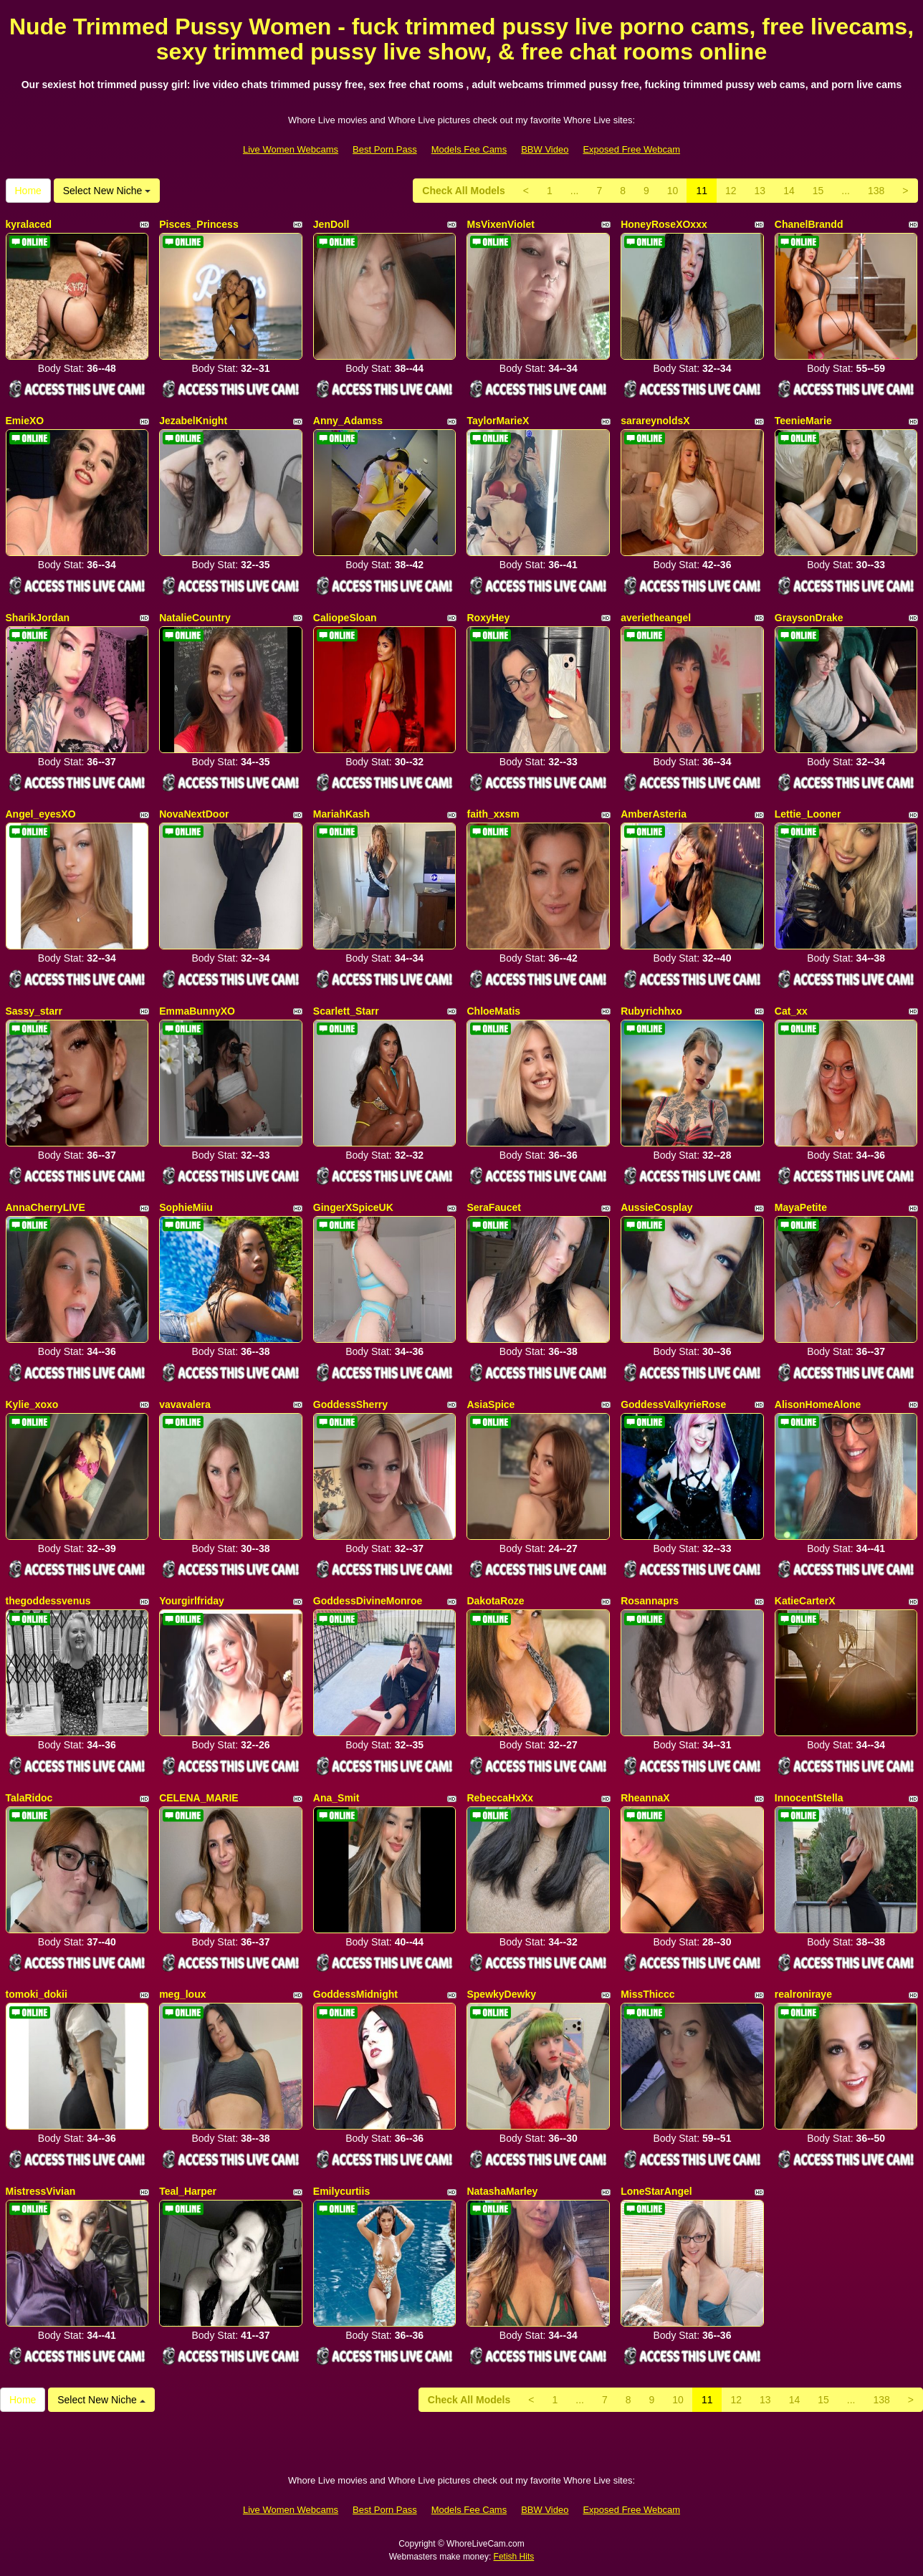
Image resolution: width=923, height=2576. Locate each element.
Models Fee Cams (469, 149)
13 (760, 190)
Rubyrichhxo (651, 1011)
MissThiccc (647, 1994)
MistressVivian (41, 2191)
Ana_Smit (336, 1798)
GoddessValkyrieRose (673, 1404)
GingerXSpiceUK (353, 1207)
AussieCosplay (656, 1207)
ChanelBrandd (809, 224)
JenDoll (331, 224)
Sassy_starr (34, 1011)
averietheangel (656, 617)
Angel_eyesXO (41, 814)
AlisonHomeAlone (818, 1404)
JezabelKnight (193, 420)
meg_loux (182, 1994)
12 (731, 190)
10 (673, 190)
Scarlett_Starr (346, 1011)
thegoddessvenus (48, 1601)
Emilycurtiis (341, 2191)
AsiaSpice (491, 1404)
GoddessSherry (350, 1404)
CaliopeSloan (345, 617)
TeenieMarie (803, 420)
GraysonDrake (809, 617)
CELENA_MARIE (198, 1798)
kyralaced (29, 224)
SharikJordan (38, 617)
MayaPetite (801, 1207)
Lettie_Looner (808, 814)
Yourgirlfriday (191, 1601)
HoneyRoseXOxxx (664, 224)
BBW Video (544, 149)
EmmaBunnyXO (197, 1011)
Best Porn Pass (385, 149)
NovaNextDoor (194, 814)
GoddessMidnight (355, 1994)
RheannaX (645, 1798)
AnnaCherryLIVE (45, 1207)
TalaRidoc (29, 1798)
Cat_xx (791, 1011)
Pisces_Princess (199, 224)
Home (28, 190)
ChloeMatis (493, 1011)
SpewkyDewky (501, 1994)
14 (789, 190)
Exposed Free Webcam (631, 149)
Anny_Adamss (348, 420)
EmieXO (25, 420)
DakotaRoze (495, 1601)
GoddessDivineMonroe (367, 1601)
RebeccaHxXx (500, 1798)
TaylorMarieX (498, 420)
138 (876, 190)
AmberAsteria (654, 814)
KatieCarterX (805, 1601)
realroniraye (803, 1994)
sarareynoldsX (655, 420)
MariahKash (341, 814)
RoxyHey (488, 617)
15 (818, 190)
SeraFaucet (493, 1207)
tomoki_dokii (36, 1994)
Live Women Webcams (290, 149)
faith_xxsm (493, 814)
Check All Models (463, 190)
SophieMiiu (186, 1207)
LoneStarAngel (656, 2191)
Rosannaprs (650, 1601)
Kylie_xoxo (32, 1404)
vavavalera (185, 1404)
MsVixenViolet (500, 224)
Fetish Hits (514, 2557)
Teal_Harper (187, 2191)
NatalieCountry (195, 617)
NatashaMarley (502, 2191)
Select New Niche (106, 190)
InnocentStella (809, 1798)
